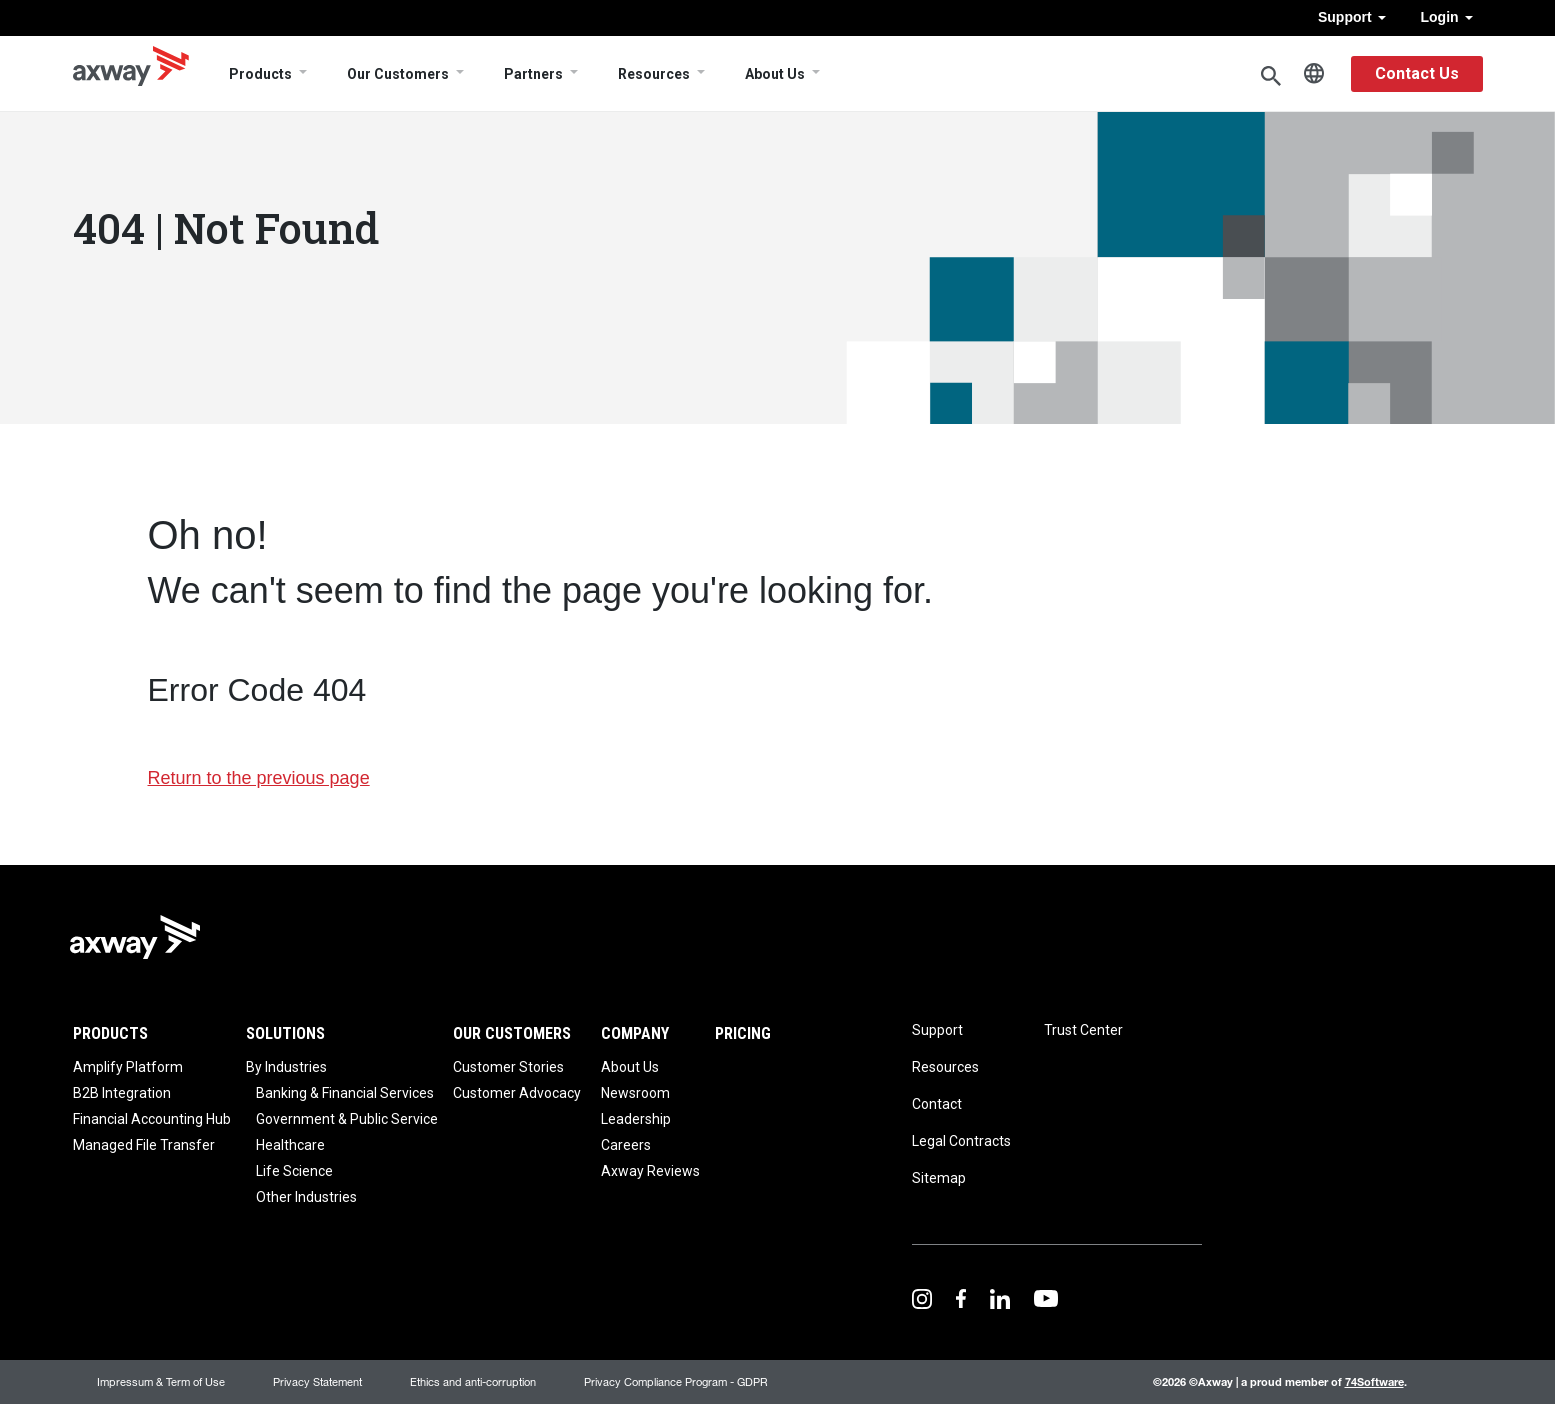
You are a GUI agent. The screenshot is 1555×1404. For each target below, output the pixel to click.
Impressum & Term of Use (161, 1381)
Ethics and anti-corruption (473, 1381)
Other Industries (306, 1197)
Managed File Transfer (144, 1145)
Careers (626, 1145)
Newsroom (635, 1093)
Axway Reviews (650, 1171)
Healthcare (290, 1145)
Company (635, 1033)
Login (1447, 17)
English (1314, 74)
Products (260, 74)
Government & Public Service (347, 1119)
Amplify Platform (128, 1067)
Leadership (636, 1119)
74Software (1374, 1381)
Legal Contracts (961, 1141)
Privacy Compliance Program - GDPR (676, 1381)
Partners (533, 74)
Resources (654, 74)
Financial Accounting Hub (152, 1119)
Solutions (285, 1033)
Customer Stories (508, 1067)
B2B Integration (122, 1093)
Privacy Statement (317, 1381)
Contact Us (1417, 73)
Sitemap (939, 1178)
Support (1352, 17)
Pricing (743, 1033)
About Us (775, 74)
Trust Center (1083, 1030)
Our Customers (398, 74)
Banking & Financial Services (345, 1093)
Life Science (294, 1171)
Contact (937, 1104)
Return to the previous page (259, 778)
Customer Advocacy (517, 1093)
